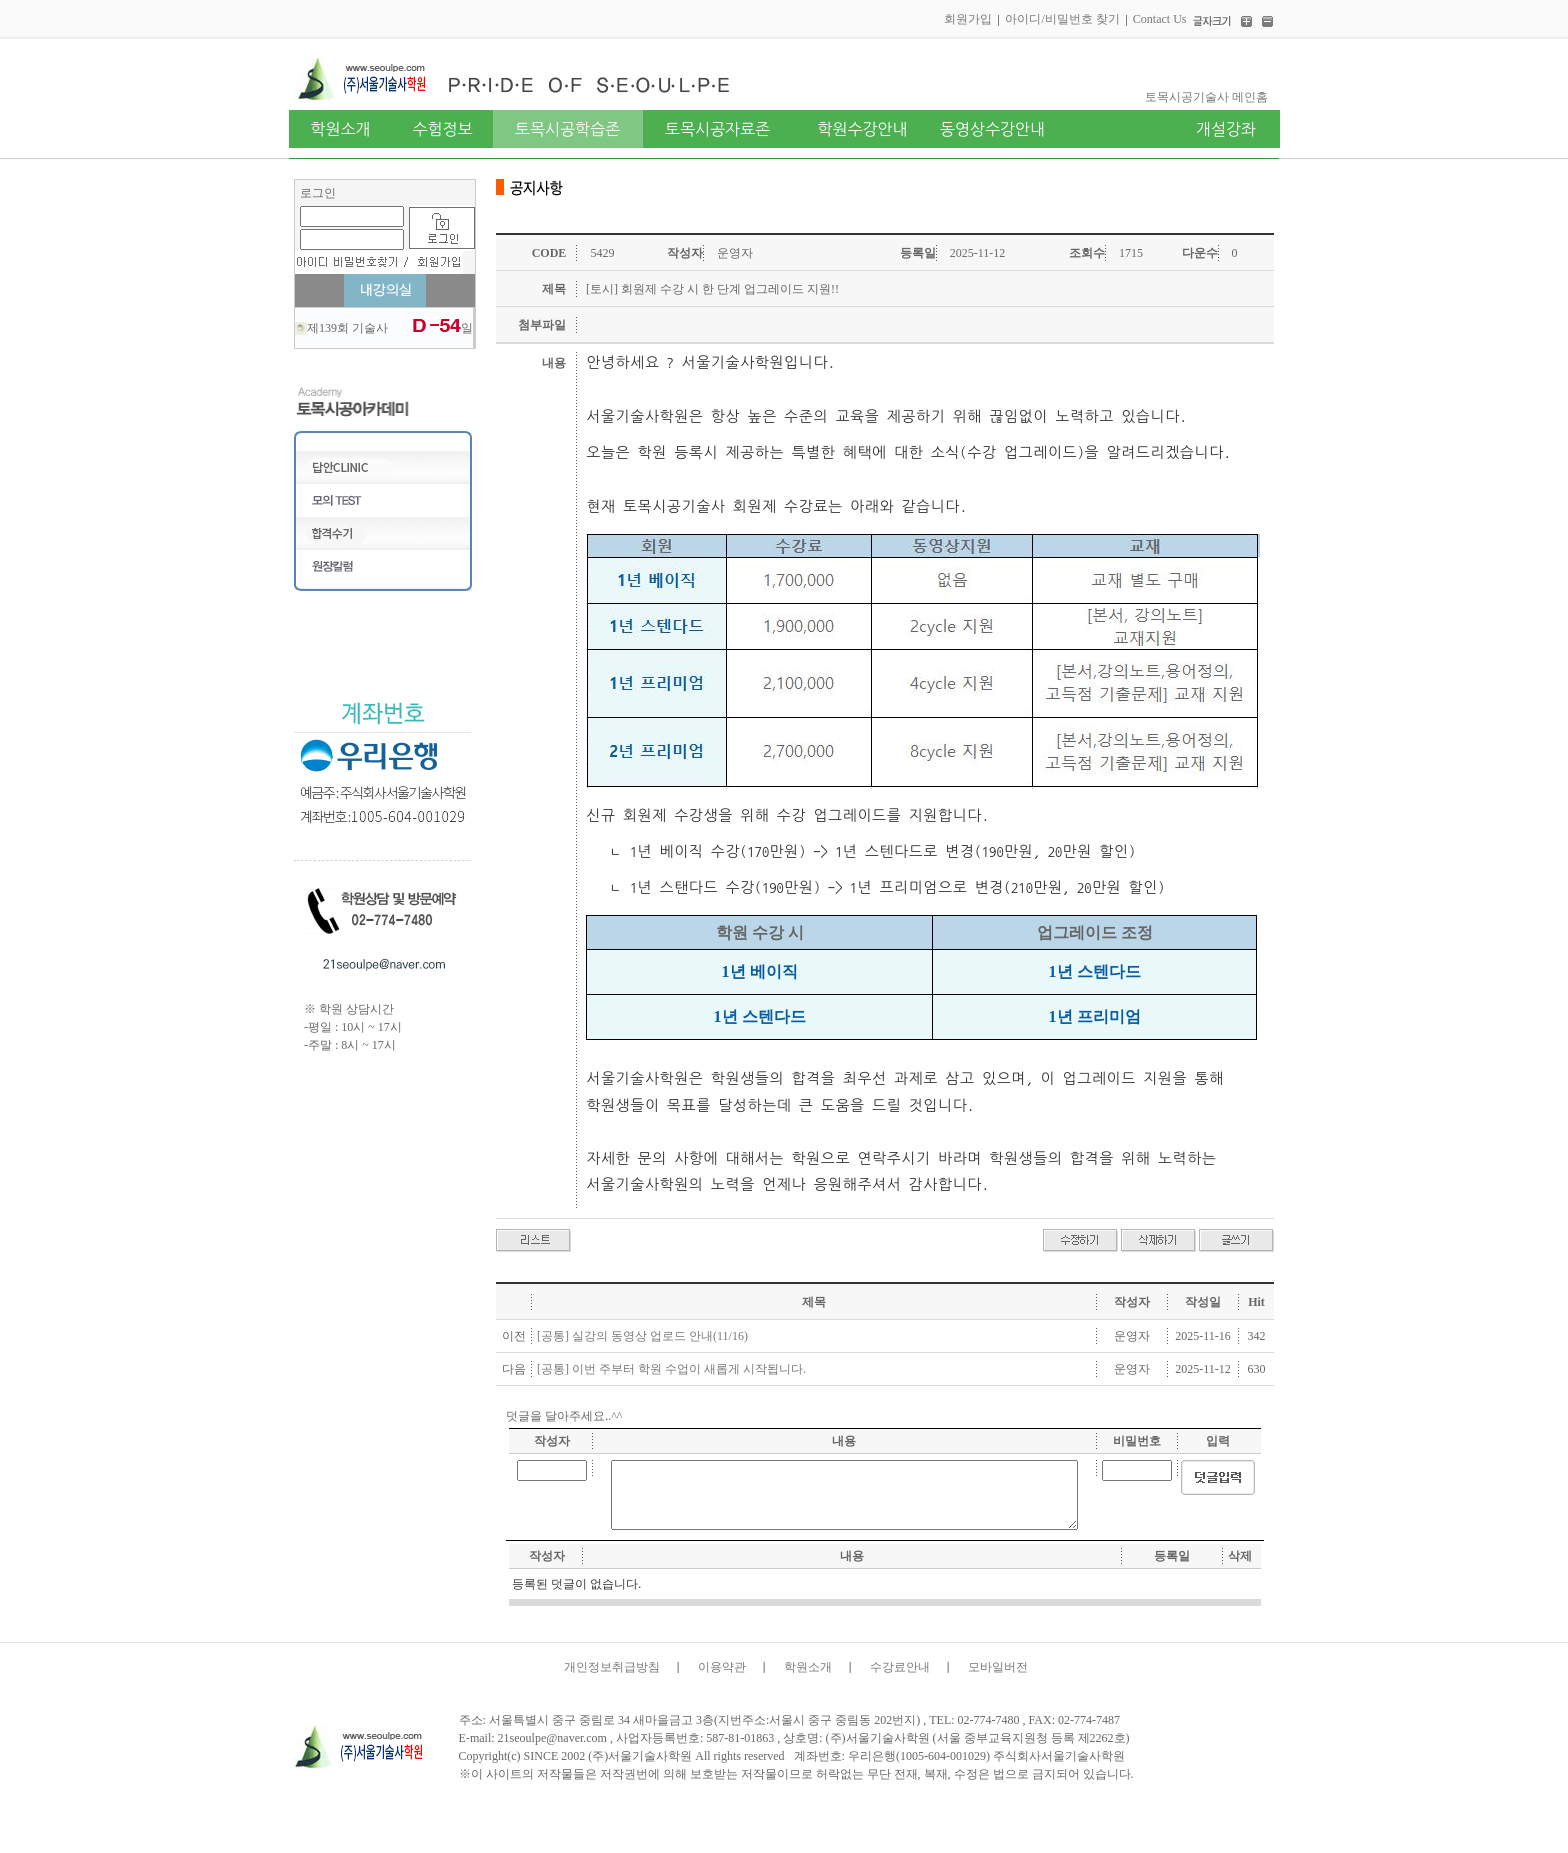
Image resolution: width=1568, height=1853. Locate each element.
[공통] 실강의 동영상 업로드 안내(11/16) (642, 1336)
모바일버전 (998, 1667)
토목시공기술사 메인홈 (1206, 97)
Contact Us (1160, 19)
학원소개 (808, 1667)
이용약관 (722, 1667)
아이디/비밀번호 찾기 (1062, 19)
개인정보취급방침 (612, 1667)
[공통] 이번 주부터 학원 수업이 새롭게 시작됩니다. (671, 1369)
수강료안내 (900, 1667)
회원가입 (968, 19)
